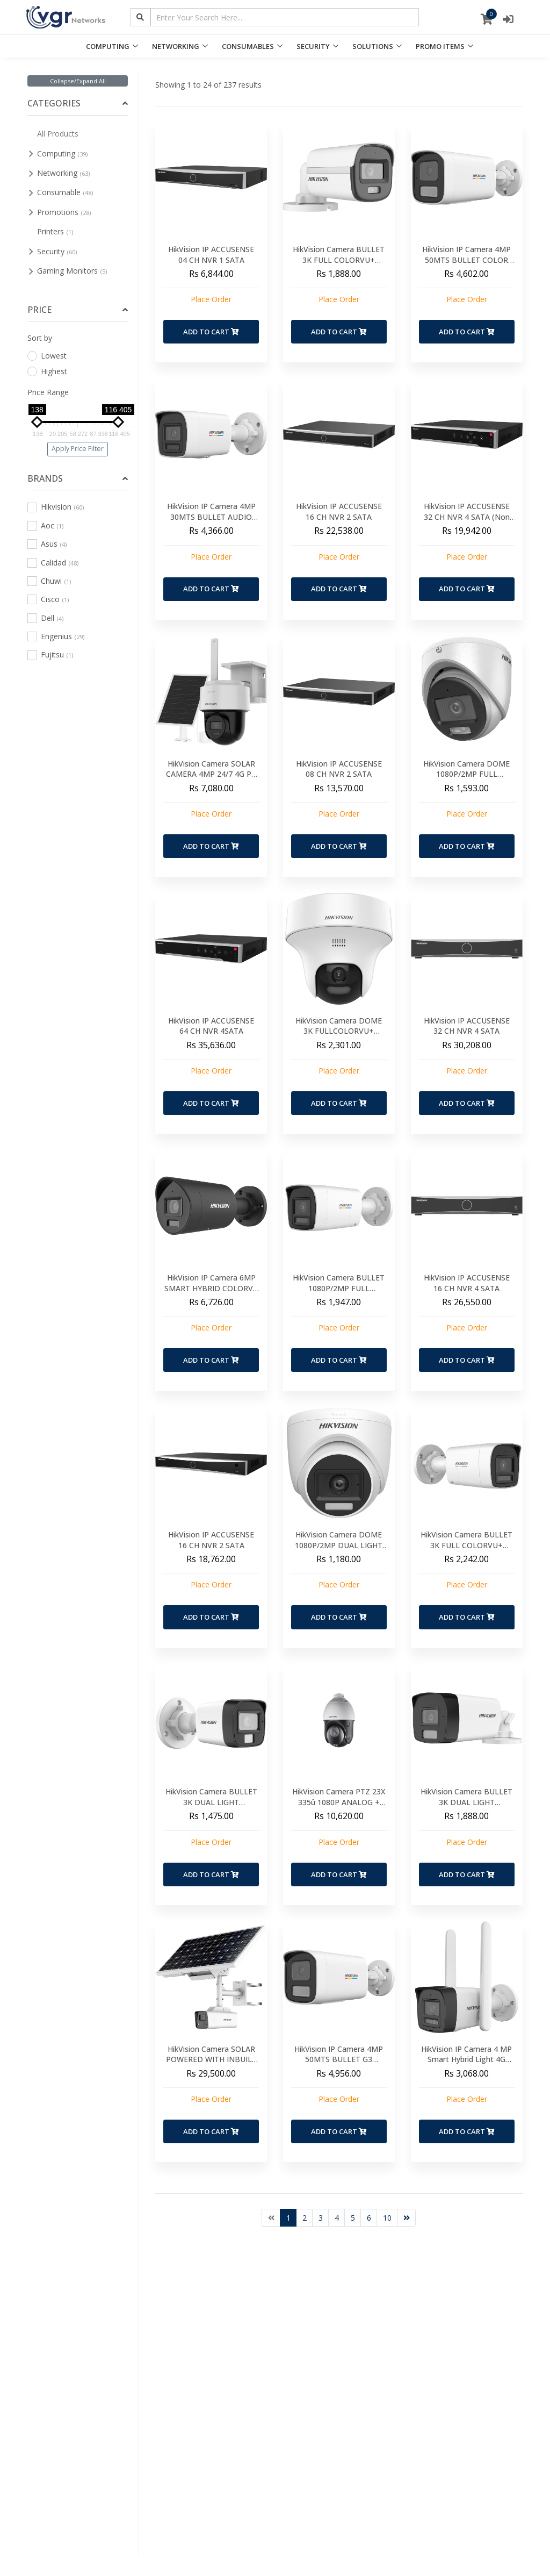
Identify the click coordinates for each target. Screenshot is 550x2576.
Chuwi (49, 581)
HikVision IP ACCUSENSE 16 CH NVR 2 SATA (339, 511)
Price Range (48, 392)
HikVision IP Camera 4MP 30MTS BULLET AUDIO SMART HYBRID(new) (211, 516)
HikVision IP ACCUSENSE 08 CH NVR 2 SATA (339, 769)
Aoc (45, 525)
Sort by (39, 338)
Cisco (48, 599)
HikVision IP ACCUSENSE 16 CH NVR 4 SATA (467, 1282)
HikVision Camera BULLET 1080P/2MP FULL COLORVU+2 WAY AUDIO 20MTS (339, 1293)
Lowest (47, 355)
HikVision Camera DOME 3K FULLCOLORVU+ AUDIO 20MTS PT (338, 1031)
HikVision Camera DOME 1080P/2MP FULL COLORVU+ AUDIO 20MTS (466, 774)
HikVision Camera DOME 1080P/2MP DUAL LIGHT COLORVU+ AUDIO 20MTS (339, 1545)
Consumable (65, 192)
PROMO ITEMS (440, 46)
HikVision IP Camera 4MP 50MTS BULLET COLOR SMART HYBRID (466, 259)
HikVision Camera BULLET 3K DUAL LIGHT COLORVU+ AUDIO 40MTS (466, 1801)
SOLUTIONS (372, 46)
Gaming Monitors (72, 271)
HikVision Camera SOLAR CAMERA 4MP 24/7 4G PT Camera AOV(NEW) (211, 774)
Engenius (55, 636)
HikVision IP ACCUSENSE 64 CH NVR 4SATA (211, 1025)
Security (57, 251)
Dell (45, 618)
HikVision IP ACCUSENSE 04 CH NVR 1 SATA (211, 254)
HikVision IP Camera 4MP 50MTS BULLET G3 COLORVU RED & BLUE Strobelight (338, 2065)
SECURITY (313, 46)
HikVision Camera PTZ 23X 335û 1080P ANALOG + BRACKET (338, 1801)
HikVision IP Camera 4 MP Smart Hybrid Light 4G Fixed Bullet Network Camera (466, 2065)
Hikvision (55, 507)
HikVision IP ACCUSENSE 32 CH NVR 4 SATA (467, 1025)
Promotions (64, 212)
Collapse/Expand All (78, 81)
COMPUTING (107, 46)
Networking (63, 173)
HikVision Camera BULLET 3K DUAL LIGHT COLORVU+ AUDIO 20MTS (211, 1801)
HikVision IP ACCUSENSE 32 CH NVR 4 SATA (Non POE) (467, 516)
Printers (55, 231)
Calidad (52, 562)
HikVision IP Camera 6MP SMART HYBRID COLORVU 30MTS (211, 1288)
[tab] (77, 103)
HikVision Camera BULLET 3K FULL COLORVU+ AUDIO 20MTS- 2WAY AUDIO (466, 1550)
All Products (57, 133)
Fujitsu (50, 654)
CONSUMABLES (248, 46)
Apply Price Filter (78, 448)
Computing (62, 153)
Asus (47, 544)
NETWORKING (175, 46)
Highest (47, 371)
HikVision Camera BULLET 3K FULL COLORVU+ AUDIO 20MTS (339, 259)
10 (387, 2218)
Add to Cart (211, 332)
